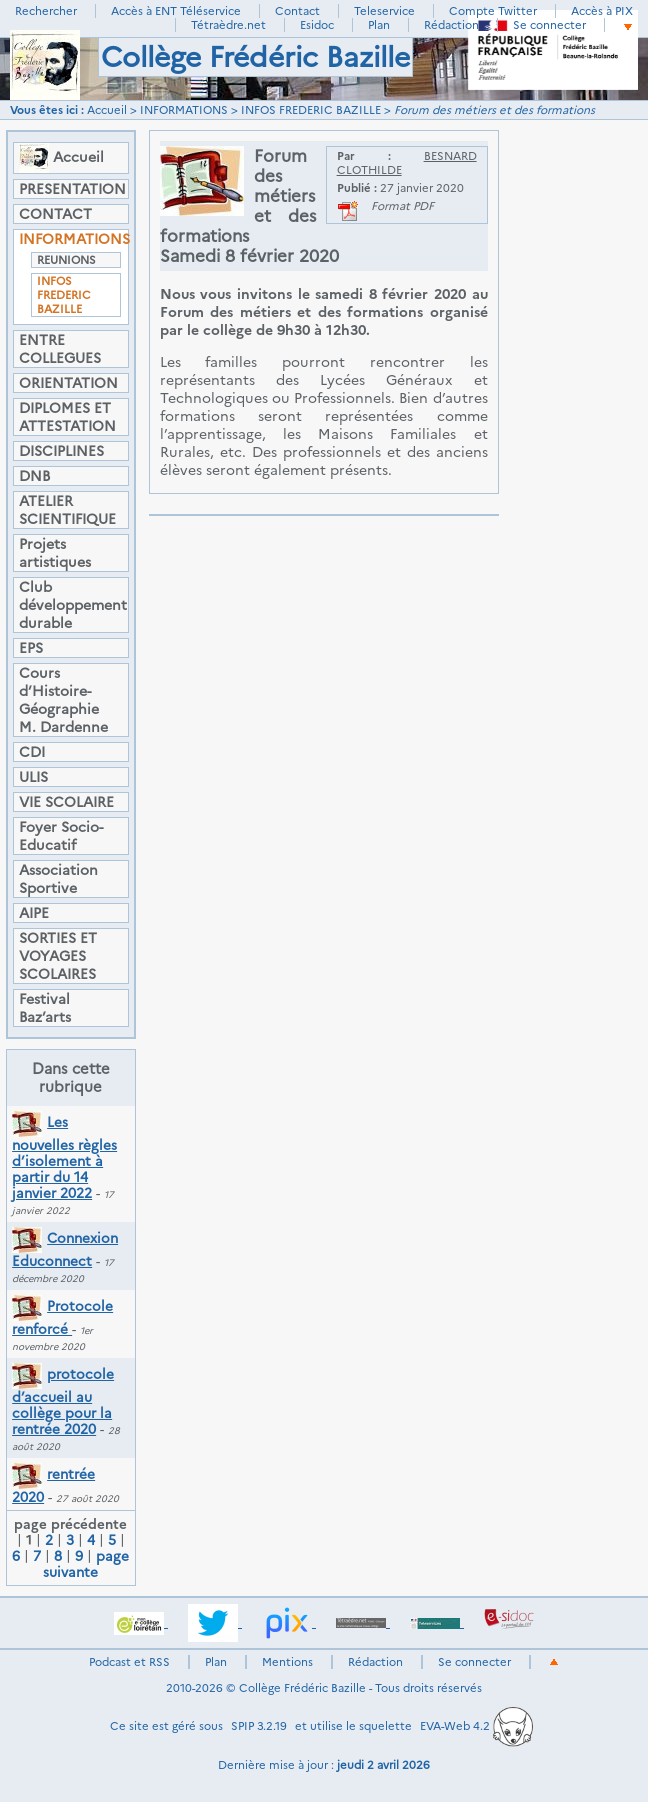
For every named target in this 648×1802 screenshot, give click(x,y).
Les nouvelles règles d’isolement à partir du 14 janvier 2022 (64, 1157)
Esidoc (317, 25)
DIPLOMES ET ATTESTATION (67, 417)
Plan (379, 25)
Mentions (287, 1662)
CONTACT (55, 214)
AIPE (34, 913)
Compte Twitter (493, 11)
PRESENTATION (71, 189)
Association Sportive (58, 879)
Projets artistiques (55, 553)
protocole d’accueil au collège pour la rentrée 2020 (63, 1401)
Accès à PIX (602, 11)
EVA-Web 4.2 (476, 1726)
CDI (32, 752)
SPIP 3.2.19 (259, 1726)
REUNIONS (66, 260)
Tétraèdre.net (228, 25)
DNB (34, 476)
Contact (297, 11)
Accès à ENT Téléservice (176, 11)
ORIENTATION (68, 383)
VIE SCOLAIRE (66, 802)
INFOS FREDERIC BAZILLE (311, 110)
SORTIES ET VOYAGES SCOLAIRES (58, 956)
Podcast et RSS (129, 1662)
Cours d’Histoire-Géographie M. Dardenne (63, 700)
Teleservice (384, 11)
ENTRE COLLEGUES (60, 349)
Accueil (107, 110)
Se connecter (549, 25)
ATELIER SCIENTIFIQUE (67, 510)
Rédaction (451, 25)
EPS (31, 648)
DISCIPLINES (61, 451)
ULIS (33, 777)
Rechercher (46, 11)
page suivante (86, 1564)
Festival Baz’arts (45, 1008)
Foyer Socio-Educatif (61, 836)
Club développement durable (71, 605)
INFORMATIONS (184, 110)
